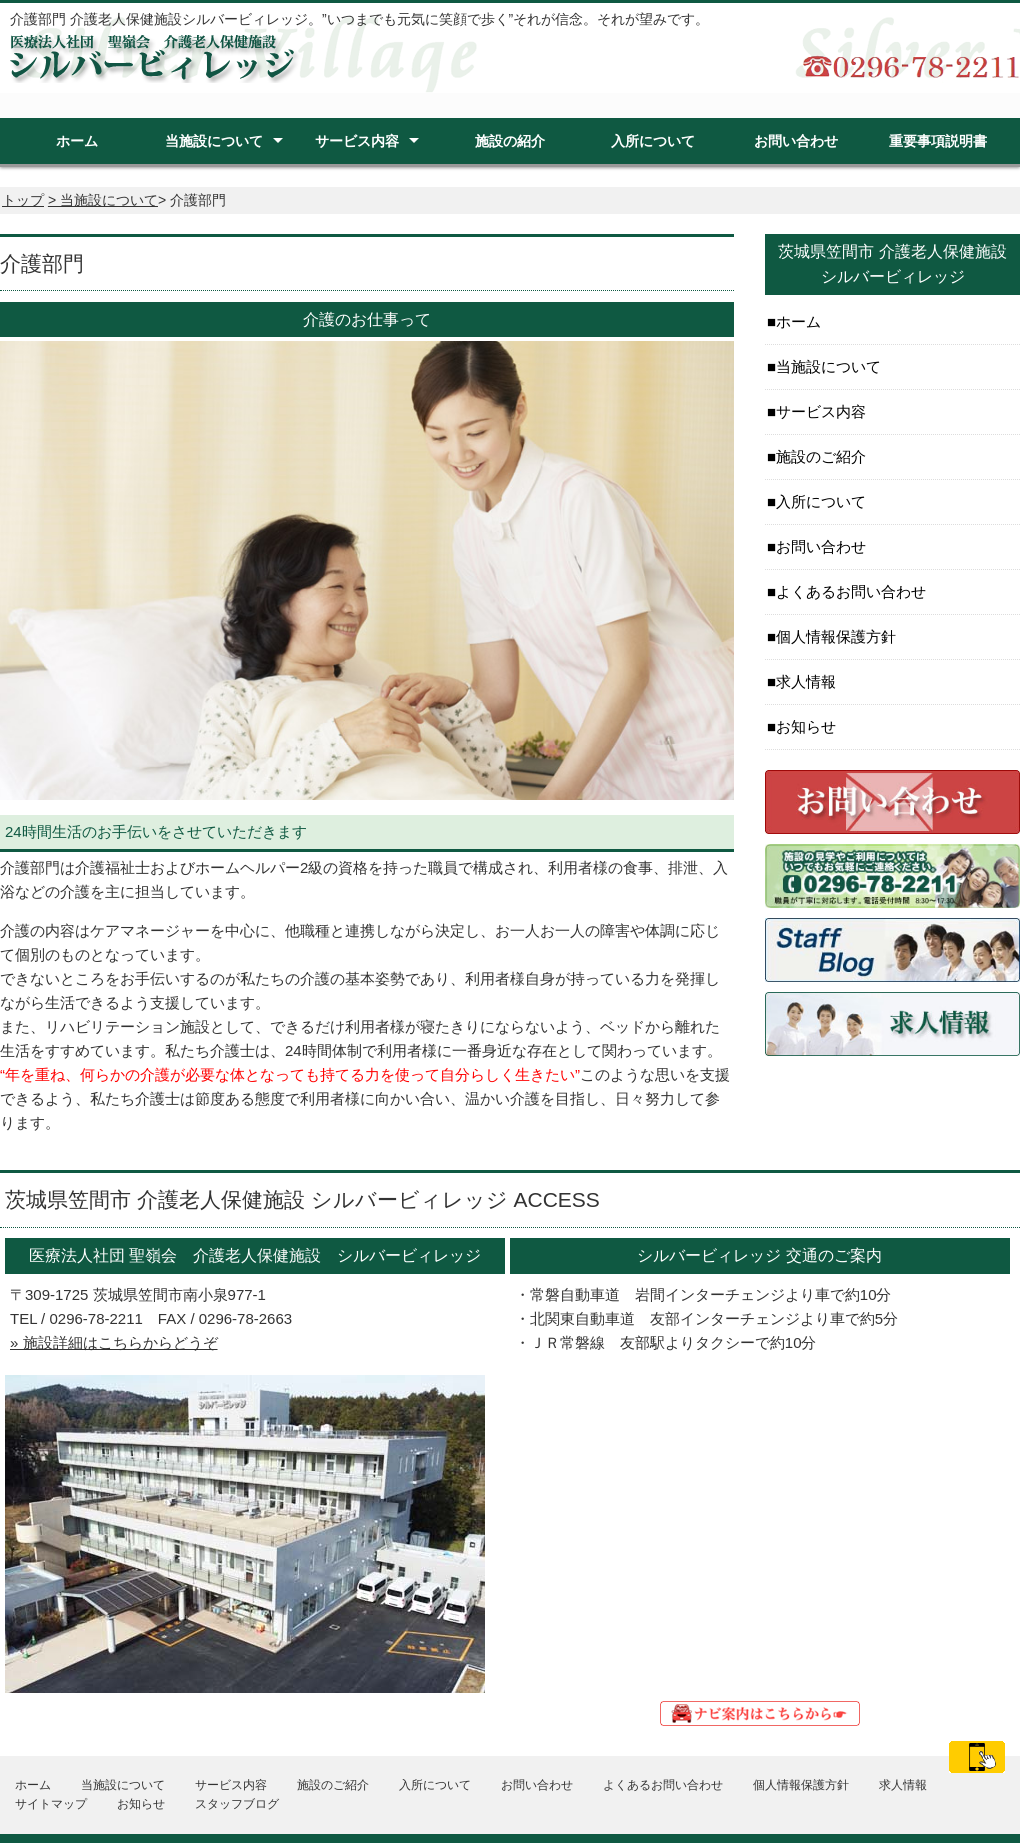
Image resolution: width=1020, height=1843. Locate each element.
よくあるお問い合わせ (851, 591)
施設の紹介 (510, 141)
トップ (23, 200)
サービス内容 (357, 141)
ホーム (77, 141)
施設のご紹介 (821, 456)
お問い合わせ (796, 141)
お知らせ (806, 726)
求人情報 (806, 681)
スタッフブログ (237, 1804)
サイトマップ (51, 1804)
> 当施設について (103, 200)
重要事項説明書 (938, 141)
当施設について (214, 141)
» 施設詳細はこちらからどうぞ (114, 1342)
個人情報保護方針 (836, 636)
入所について (653, 141)
